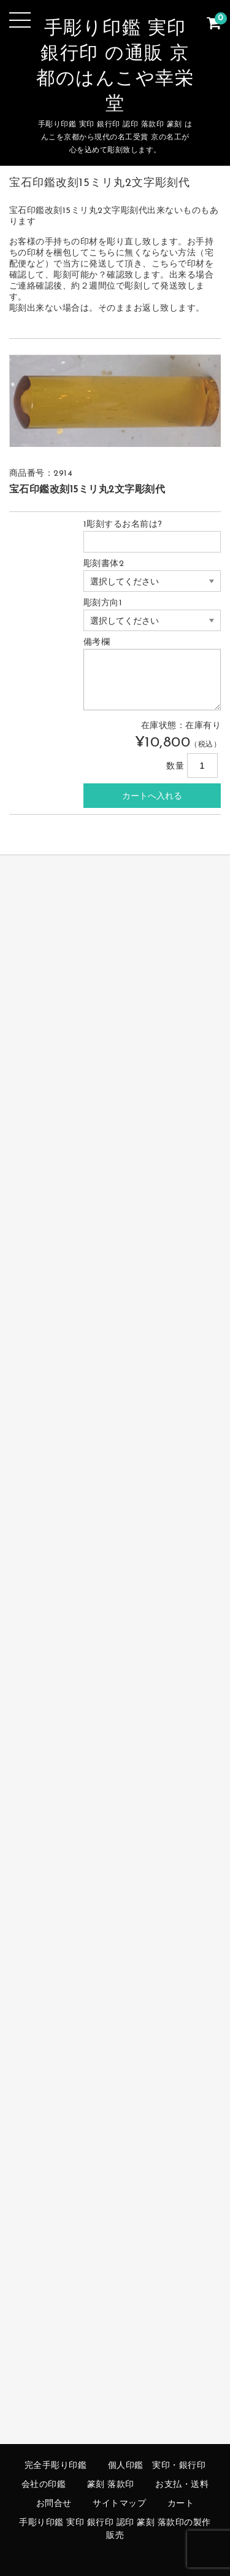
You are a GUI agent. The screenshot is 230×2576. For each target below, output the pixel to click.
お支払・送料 (182, 2484)
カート (180, 2503)
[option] (115, 400)
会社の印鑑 (43, 2484)
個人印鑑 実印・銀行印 (157, 2465)
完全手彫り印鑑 (56, 2465)
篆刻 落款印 (110, 2484)
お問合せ (54, 2503)
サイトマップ (119, 2503)
